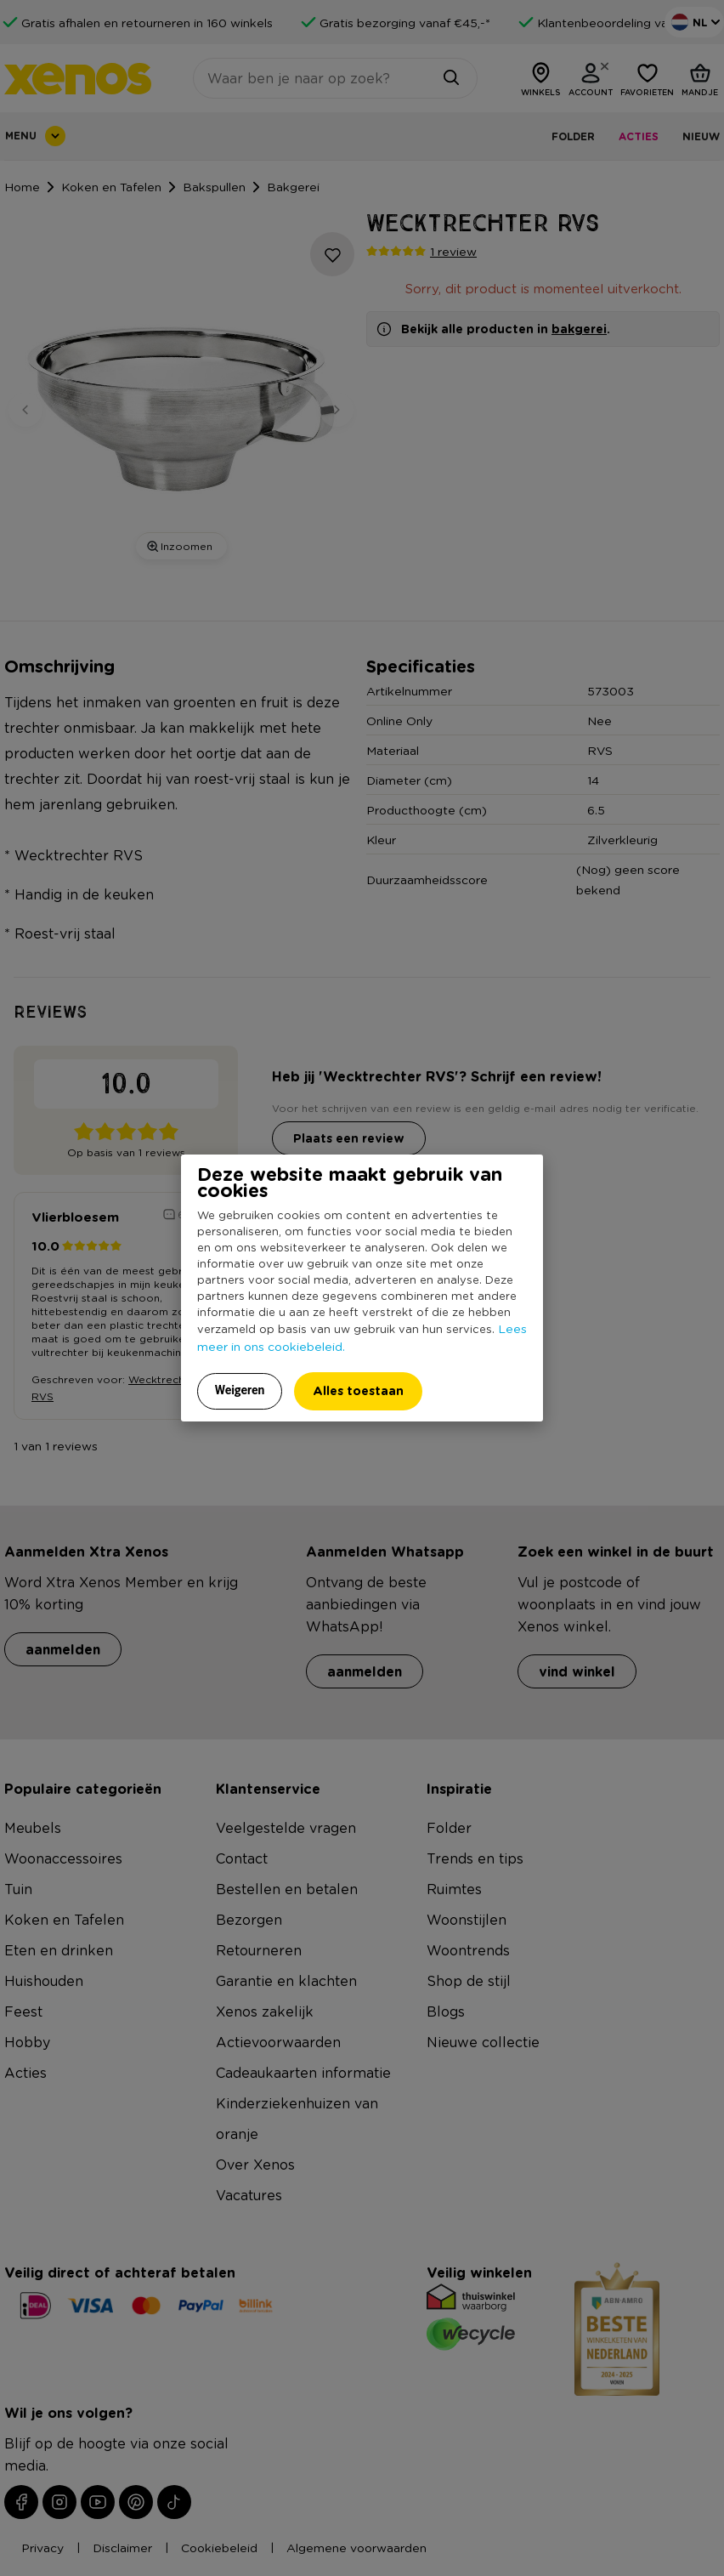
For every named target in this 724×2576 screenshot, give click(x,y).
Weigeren (240, 1390)
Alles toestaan (358, 1390)
